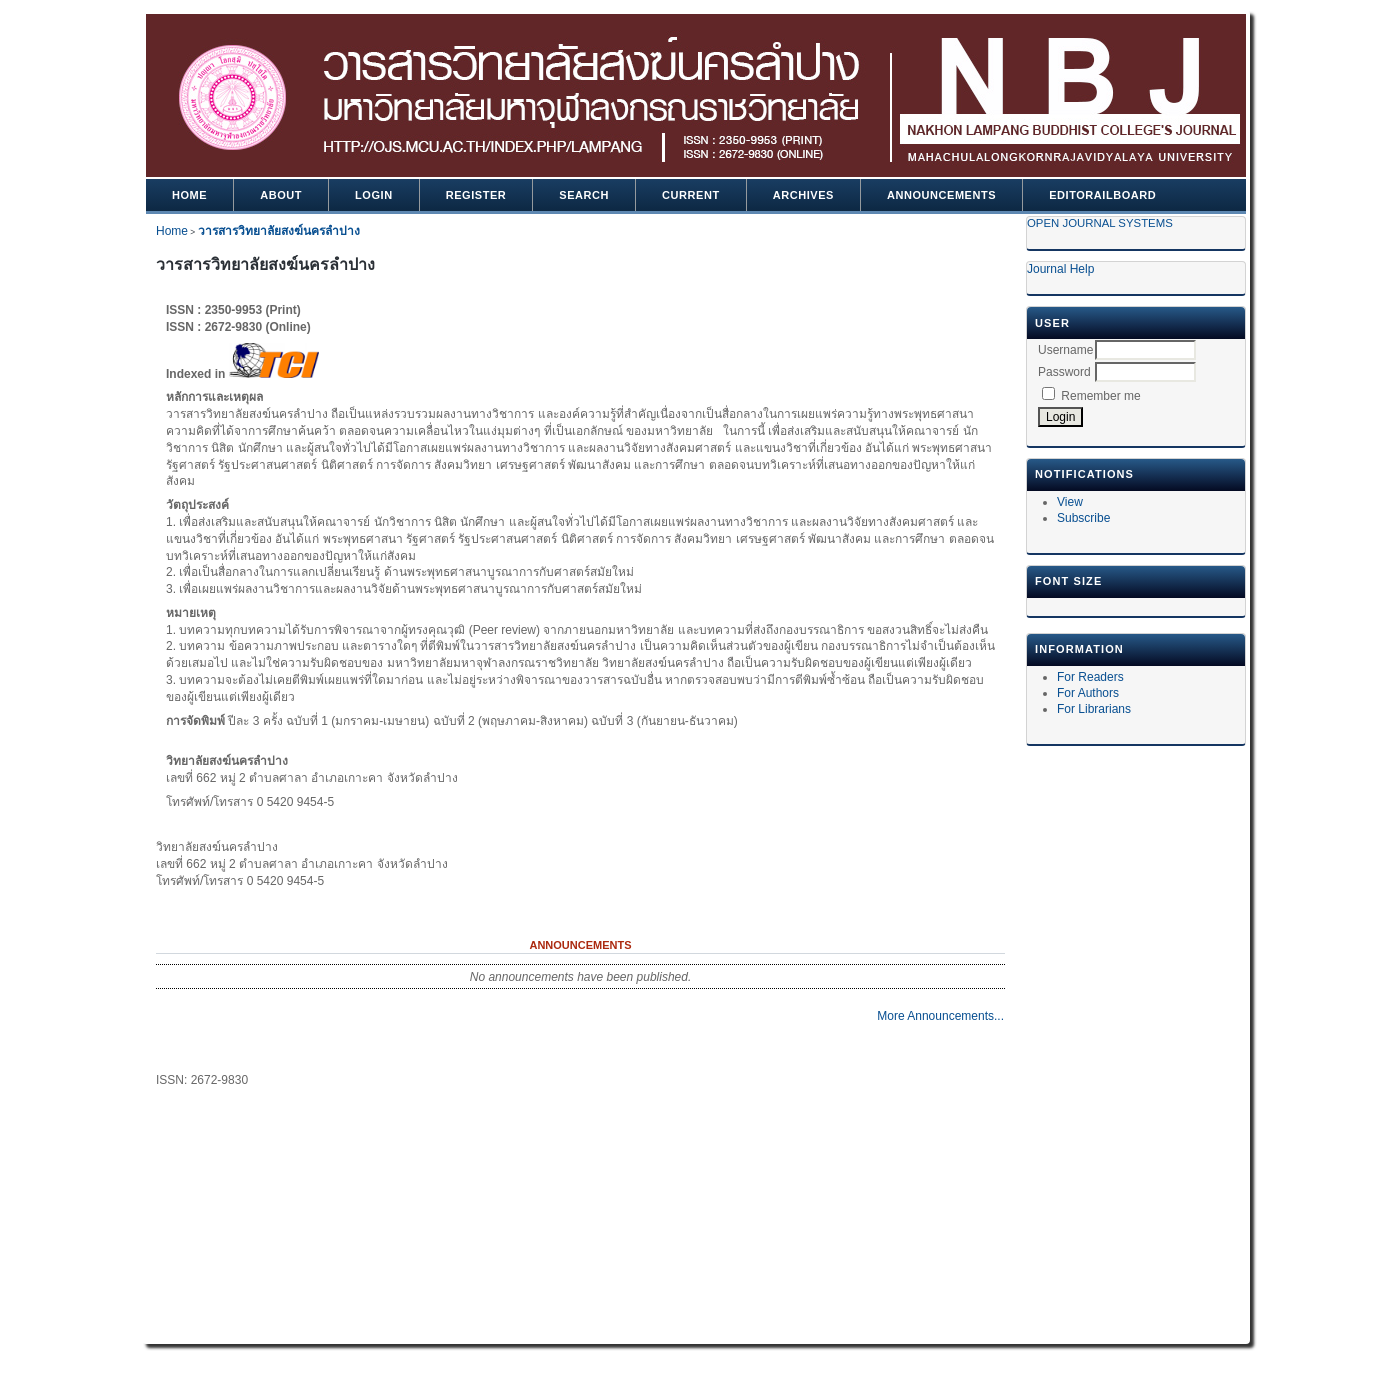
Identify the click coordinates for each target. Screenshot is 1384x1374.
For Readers (1090, 677)
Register (476, 195)
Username (1065, 350)
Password (1064, 372)
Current (691, 195)
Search (584, 195)
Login (374, 195)
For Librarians (1094, 709)
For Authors (1088, 693)
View (1070, 502)
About (281, 195)
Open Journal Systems (1100, 223)
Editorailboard (1102, 195)
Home (189, 195)
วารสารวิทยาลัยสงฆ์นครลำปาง (279, 231)
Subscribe (1083, 518)
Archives (803, 195)
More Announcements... (940, 1016)
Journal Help (1060, 269)
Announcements (941, 195)
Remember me (1100, 396)
